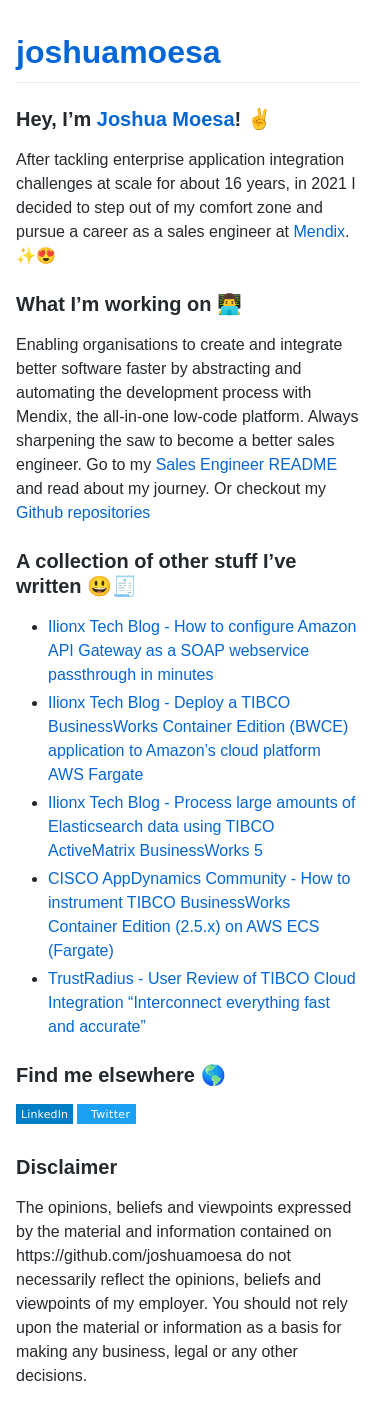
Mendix (320, 231)
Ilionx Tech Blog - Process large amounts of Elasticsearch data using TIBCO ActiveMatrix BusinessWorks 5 (201, 826)
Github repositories (83, 512)
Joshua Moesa (166, 119)
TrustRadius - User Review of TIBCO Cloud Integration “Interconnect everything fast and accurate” (202, 1002)
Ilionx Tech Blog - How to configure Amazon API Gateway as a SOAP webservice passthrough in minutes (202, 650)
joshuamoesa (118, 52)
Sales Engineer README (246, 464)
